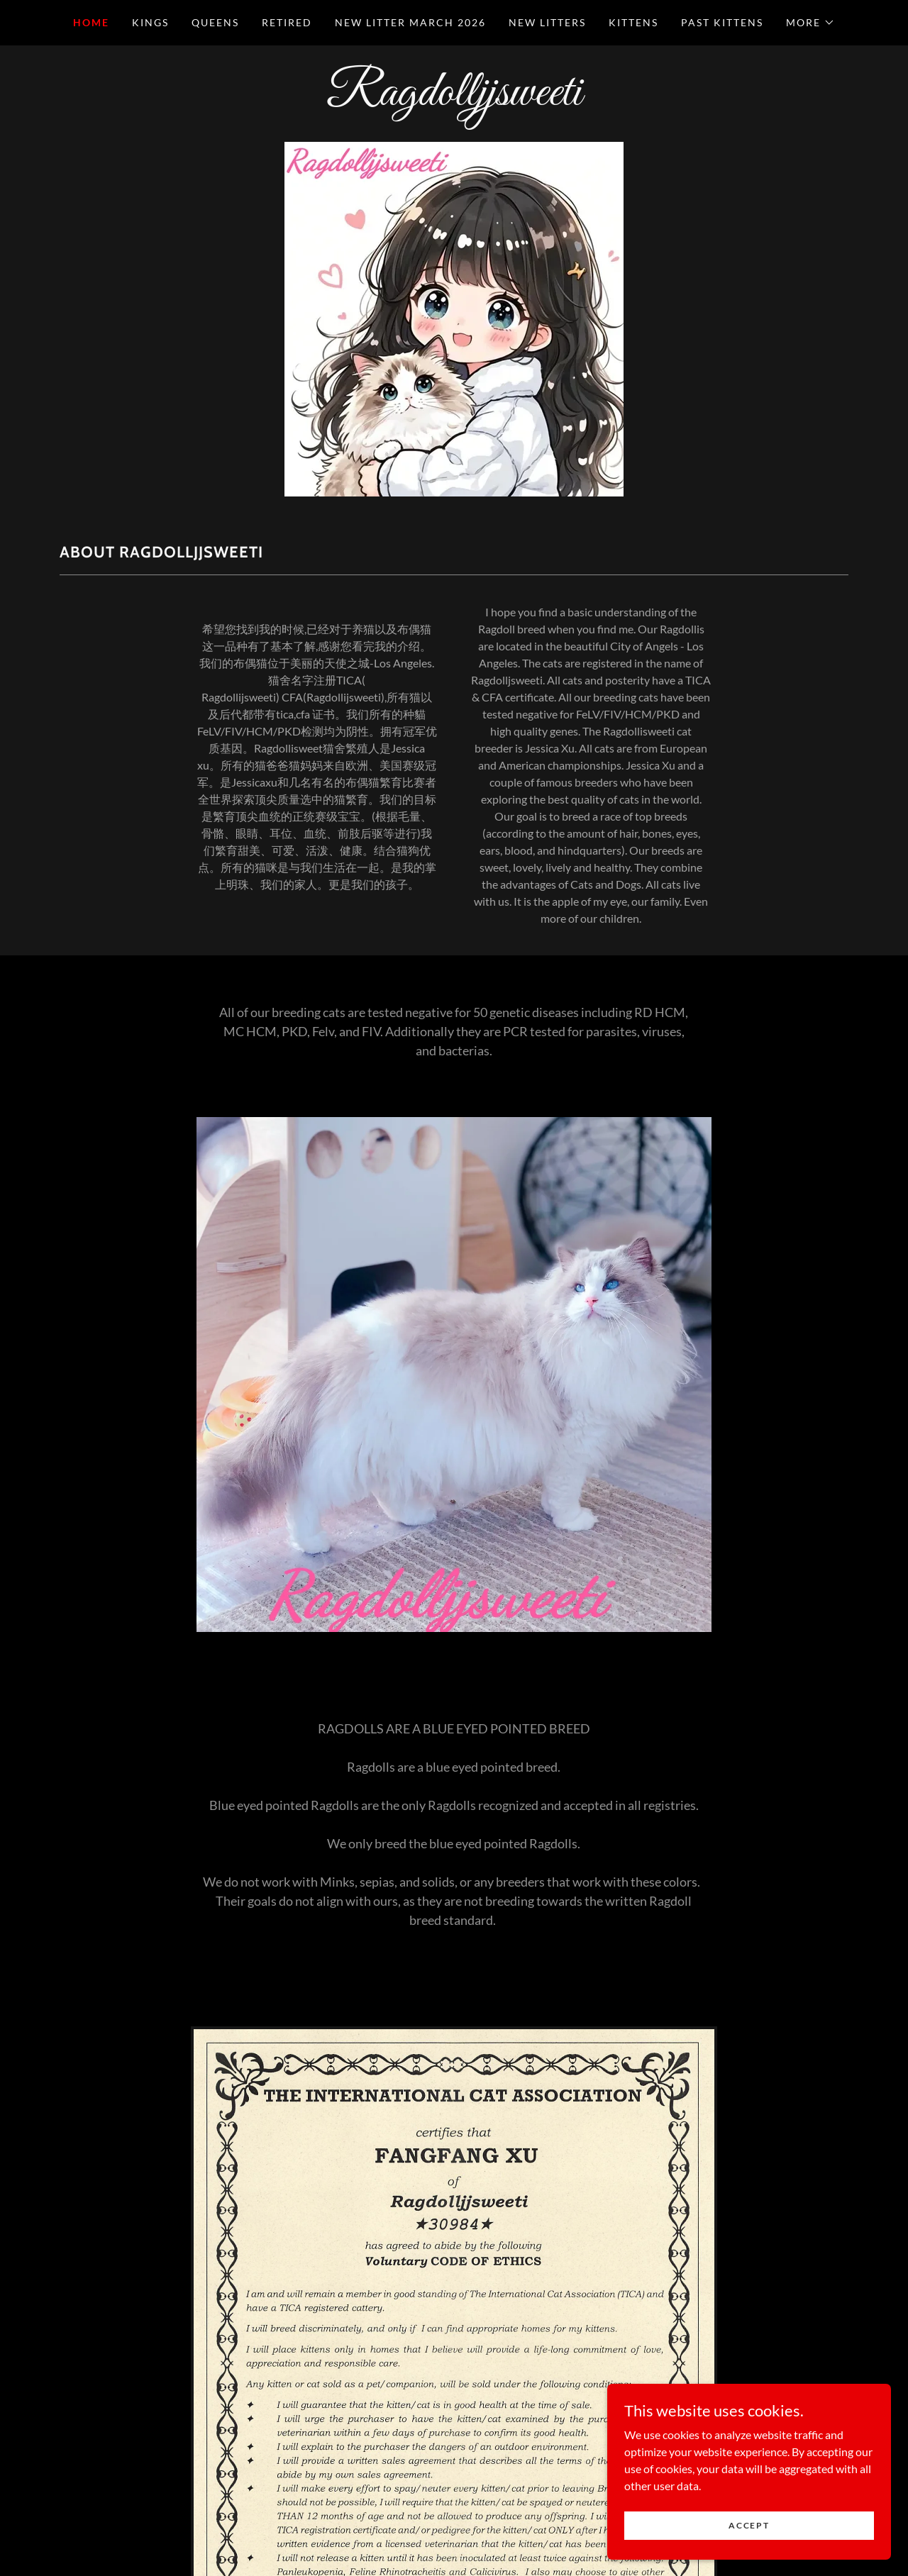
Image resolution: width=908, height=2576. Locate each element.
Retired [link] (287, 22)
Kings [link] (150, 22)
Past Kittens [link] (722, 22)
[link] (453, 100)
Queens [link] (215, 22)
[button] (810, 22)
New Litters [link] (547, 22)
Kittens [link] (633, 22)
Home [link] (91, 22)
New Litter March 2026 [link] (410, 22)
